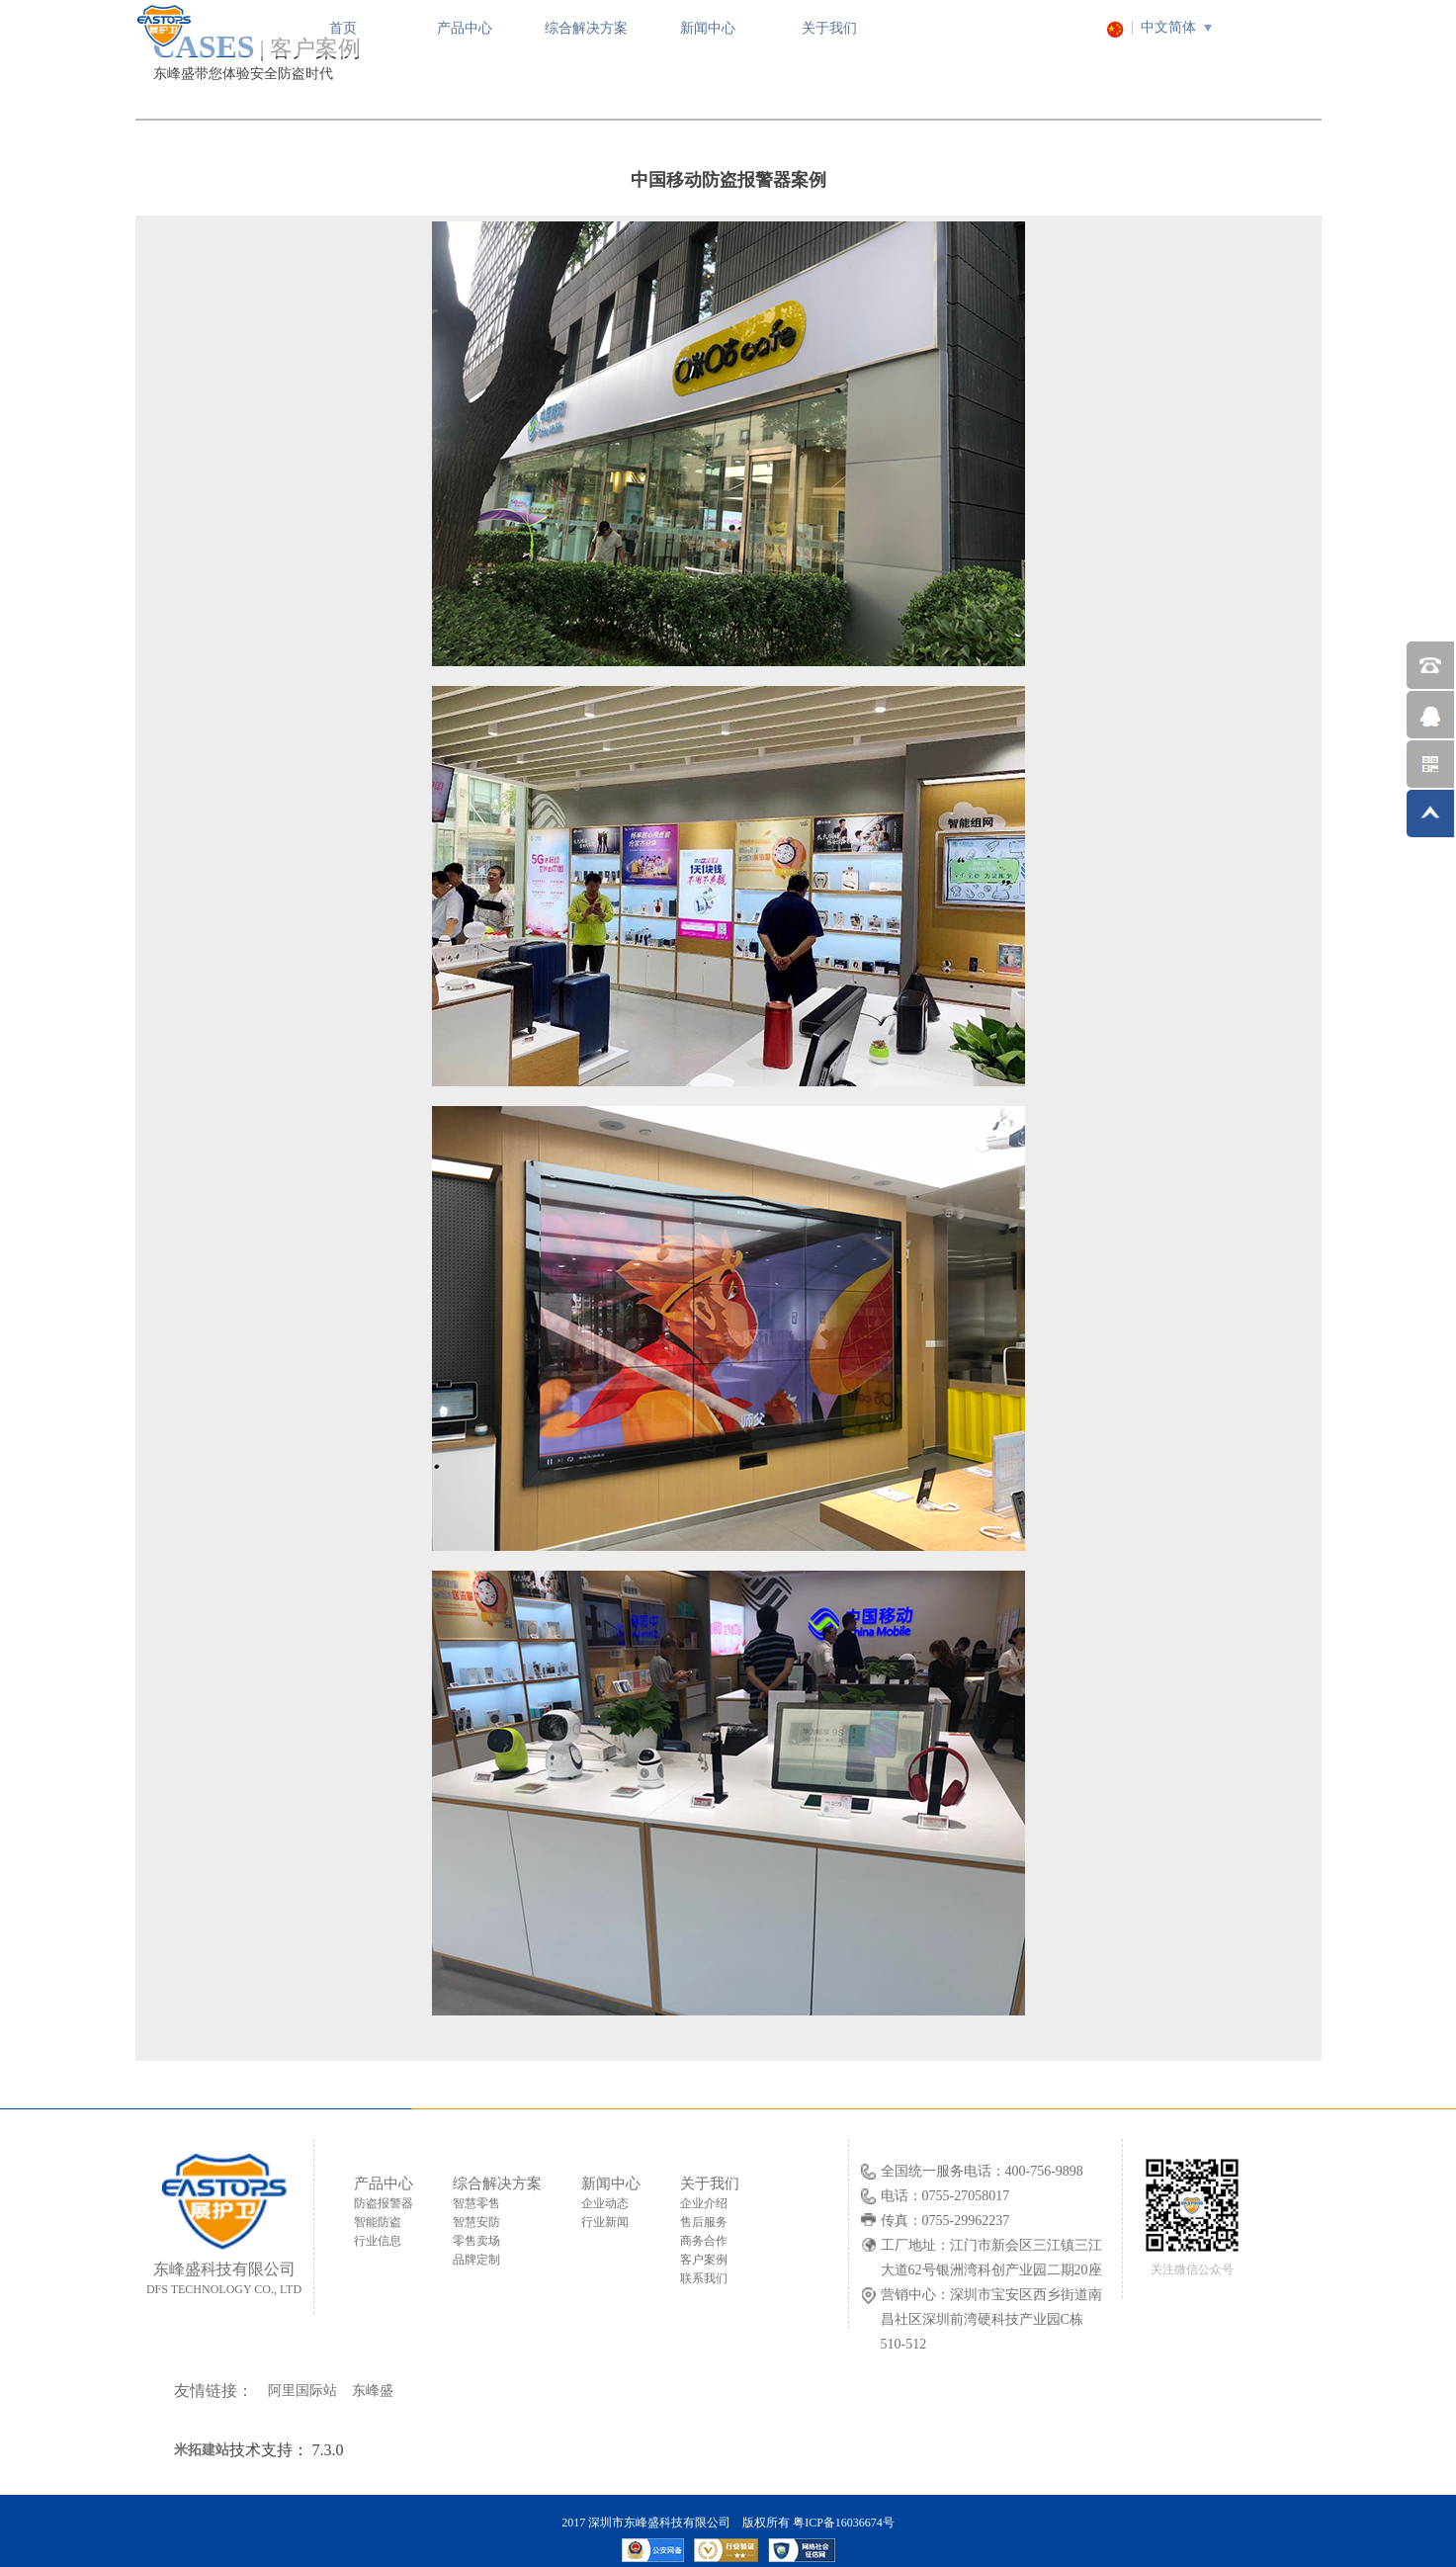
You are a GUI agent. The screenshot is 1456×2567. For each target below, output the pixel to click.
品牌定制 (476, 2260)
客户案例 (704, 2260)
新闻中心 (707, 28)
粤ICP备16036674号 (844, 2522)
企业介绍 (704, 2203)
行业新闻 (605, 2222)
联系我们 (704, 2278)
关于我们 (829, 28)
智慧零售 (476, 2203)
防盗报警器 (383, 2203)
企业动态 (605, 2203)
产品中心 (464, 28)
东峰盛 (372, 2390)
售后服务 (704, 2222)
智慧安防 (476, 2222)
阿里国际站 (302, 2390)
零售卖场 (476, 2241)
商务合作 (704, 2241)
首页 (343, 28)
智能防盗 (377, 2222)
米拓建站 (201, 2449)
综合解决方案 (586, 28)
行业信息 (377, 2241)
